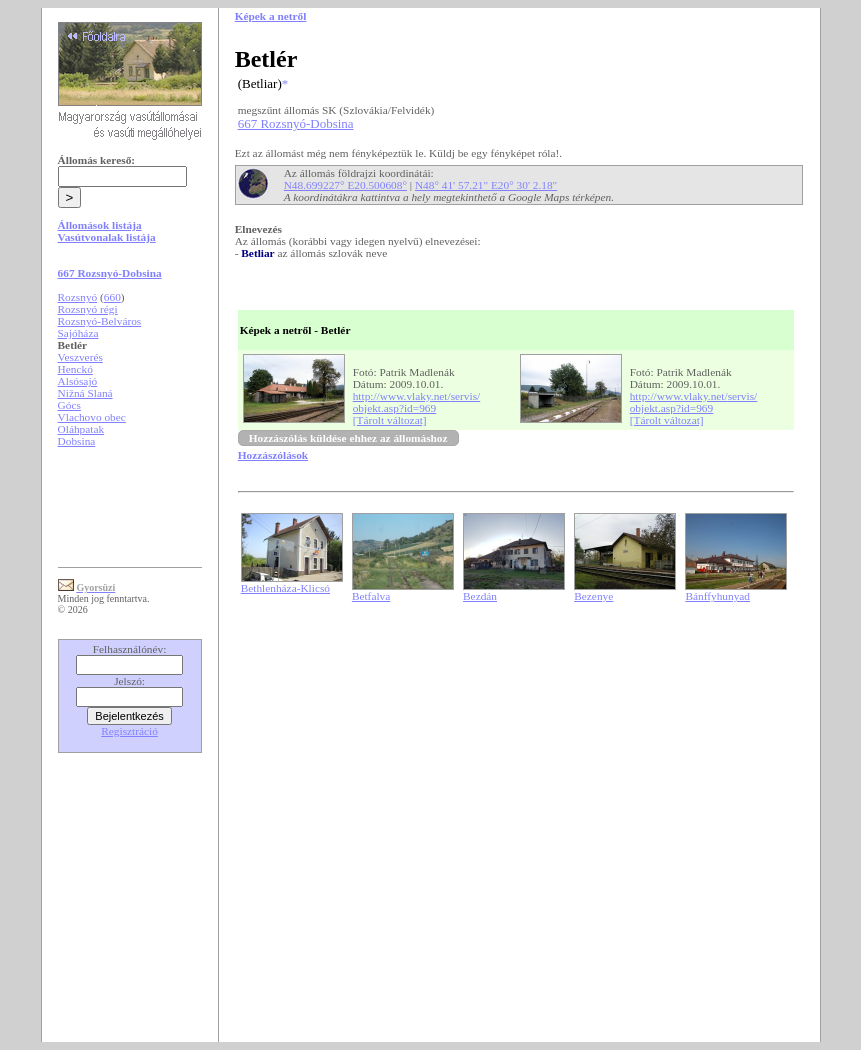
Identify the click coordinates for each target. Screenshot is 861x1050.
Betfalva (371, 596)
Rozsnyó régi (88, 309)
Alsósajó (78, 381)
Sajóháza (78, 333)
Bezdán (480, 596)
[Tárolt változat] (390, 420)
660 (112, 297)
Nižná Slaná (85, 393)
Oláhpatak (81, 429)
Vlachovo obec (92, 417)
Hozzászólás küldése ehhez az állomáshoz (348, 438)
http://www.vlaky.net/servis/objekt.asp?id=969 (417, 402)
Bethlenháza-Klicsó (285, 588)
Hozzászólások (273, 455)
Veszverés (80, 357)
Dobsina (77, 441)
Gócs (69, 405)
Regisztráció (129, 731)
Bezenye (593, 596)
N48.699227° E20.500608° (345, 185)
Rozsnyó (78, 297)
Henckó (75, 369)
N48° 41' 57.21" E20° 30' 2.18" (486, 185)
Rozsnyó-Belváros (100, 321)
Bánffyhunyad (717, 596)
